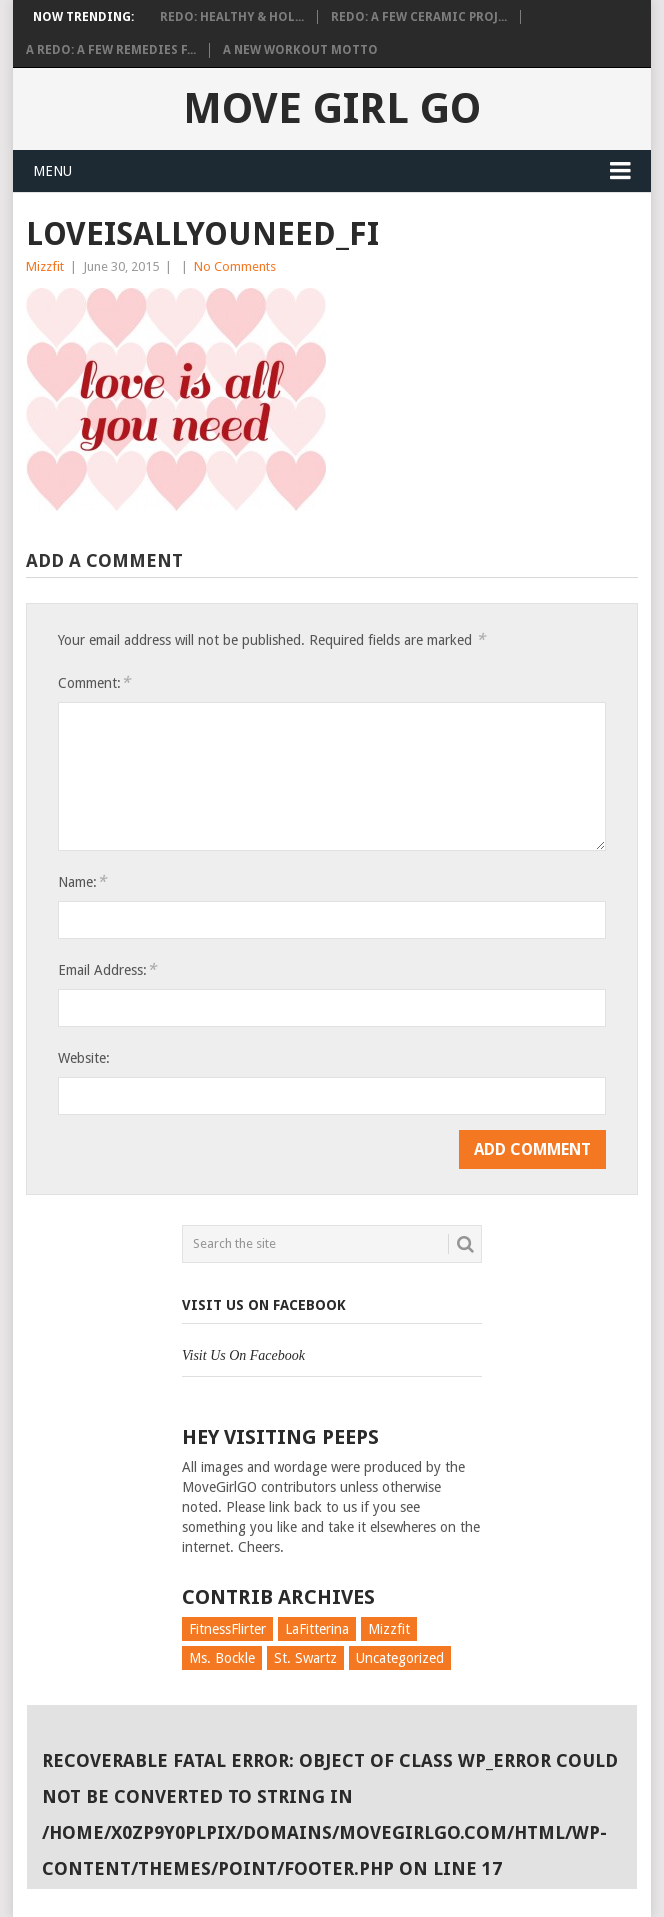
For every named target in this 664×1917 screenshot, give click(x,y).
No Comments (235, 266)
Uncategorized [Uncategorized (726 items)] (400, 1658)
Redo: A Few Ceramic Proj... (419, 17)
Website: (84, 1058)
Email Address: (107, 969)
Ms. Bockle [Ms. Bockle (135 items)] (222, 1658)
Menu (52, 171)
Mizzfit (45, 266)
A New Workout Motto (300, 50)
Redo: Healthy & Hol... (232, 17)
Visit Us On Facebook (264, 1305)
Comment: (94, 682)
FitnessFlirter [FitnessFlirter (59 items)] (227, 1629)
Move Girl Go (332, 108)
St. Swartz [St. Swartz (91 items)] (305, 1658)
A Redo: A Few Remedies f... (111, 50)
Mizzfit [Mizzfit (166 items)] (389, 1629)
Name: (82, 881)
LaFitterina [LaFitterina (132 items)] (317, 1629)
